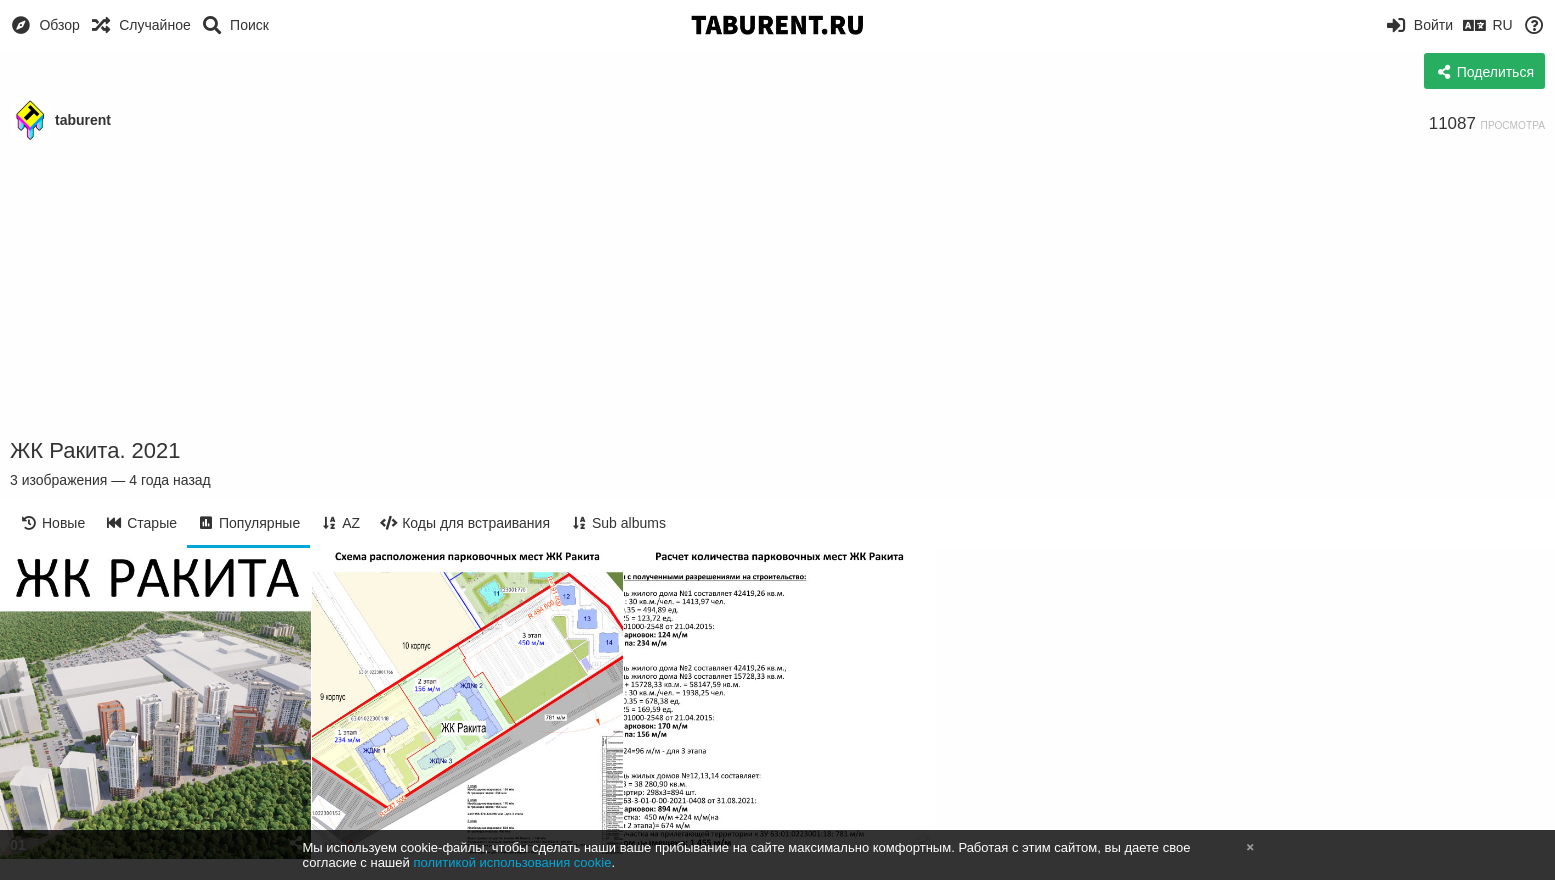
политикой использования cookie (512, 862)
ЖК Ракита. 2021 (95, 450)
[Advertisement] (778, 290)
